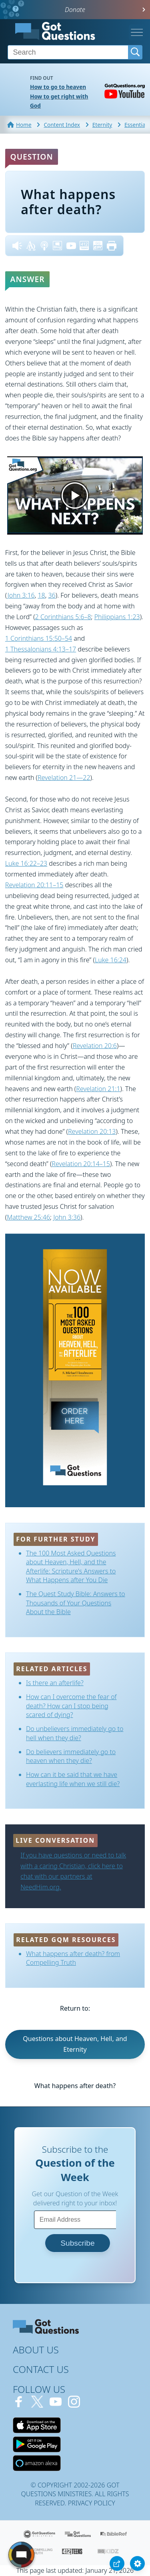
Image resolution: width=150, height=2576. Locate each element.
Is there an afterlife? (55, 1682)
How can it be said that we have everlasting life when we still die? (73, 1779)
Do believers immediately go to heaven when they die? (71, 1756)
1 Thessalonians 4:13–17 (40, 649)
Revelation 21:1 (98, 1088)
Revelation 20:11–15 (34, 884)
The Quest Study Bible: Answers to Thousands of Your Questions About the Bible (75, 1602)
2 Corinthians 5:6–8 (63, 616)
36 (51, 595)
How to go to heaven (58, 87)
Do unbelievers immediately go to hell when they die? (74, 1733)
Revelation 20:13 (92, 1131)
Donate (75, 9)
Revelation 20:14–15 (81, 1163)
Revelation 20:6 (95, 1045)
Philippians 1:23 (117, 616)
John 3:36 (66, 1217)
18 (41, 595)
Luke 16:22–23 (26, 863)
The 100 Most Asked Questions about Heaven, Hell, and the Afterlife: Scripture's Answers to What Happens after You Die (71, 1566)
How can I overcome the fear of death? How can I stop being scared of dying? (71, 1705)
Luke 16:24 (110, 959)
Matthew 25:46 (28, 1217)
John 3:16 (21, 595)
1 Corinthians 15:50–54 (38, 638)
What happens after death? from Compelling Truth (73, 1958)
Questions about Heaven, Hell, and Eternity (75, 2044)
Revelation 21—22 (64, 777)
